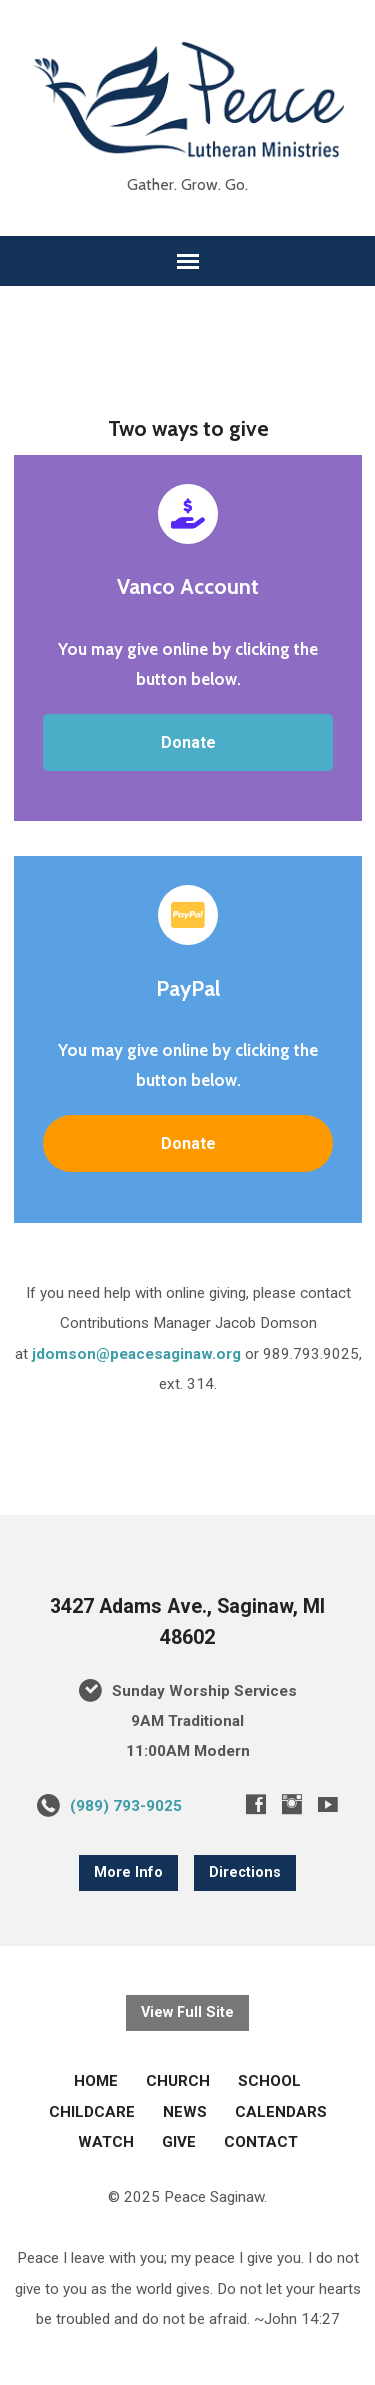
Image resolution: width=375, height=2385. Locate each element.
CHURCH (178, 2081)
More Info (128, 1872)
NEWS (185, 2112)
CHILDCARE (92, 2112)
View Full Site (187, 2012)
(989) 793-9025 (126, 1806)
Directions (245, 1872)
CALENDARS (281, 2112)
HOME (96, 2081)
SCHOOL (269, 2081)
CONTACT (261, 2142)
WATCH (106, 2142)
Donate (188, 742)
